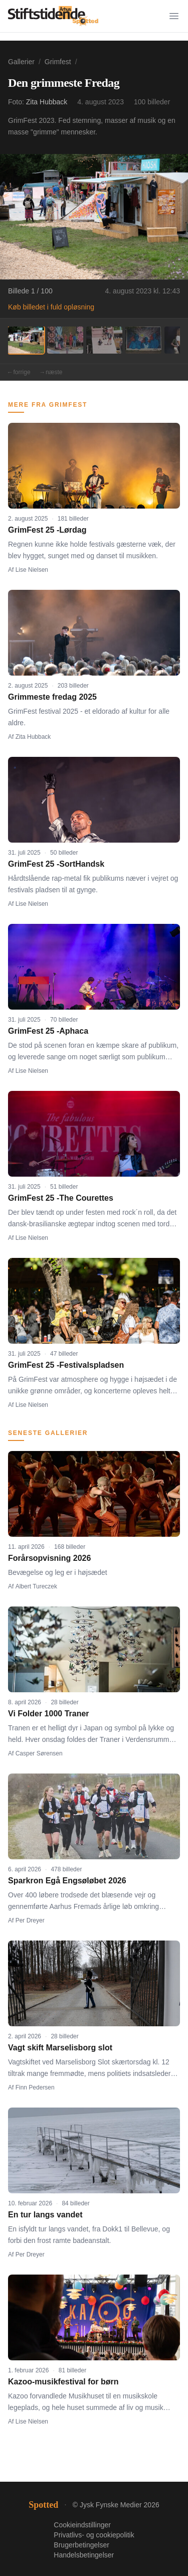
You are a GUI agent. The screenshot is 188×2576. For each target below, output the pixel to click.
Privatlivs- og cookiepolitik (94, 2535)
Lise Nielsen (32, 569)
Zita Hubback (46, 102)
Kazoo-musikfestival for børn (63, 2381)
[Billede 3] (104, 340)
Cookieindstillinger (82, 2525)
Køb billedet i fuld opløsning (51, 307)
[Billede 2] (65, 340)
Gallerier (21, 62)
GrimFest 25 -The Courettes (60, 1198)
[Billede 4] (143, 340)
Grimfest (58, 62)
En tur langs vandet (45, 2214)
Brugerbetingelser (81, 2545)
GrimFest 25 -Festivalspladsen (66, 1365)
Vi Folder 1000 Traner (48, 1713)
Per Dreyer (30, 1920)
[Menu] (174, 16)
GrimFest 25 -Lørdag (47, 530)
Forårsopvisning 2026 (49, 1558)
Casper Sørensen (39, 1753)
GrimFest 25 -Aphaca (48, 1031)
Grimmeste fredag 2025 (52, 697)
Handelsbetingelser (84, 2555)
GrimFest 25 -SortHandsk (56, 864)
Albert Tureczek (36, 1586)
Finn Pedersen (35, 2087)
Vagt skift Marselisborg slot (60, 2047)
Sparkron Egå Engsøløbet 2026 (67, 1880)
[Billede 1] (26, 340)
